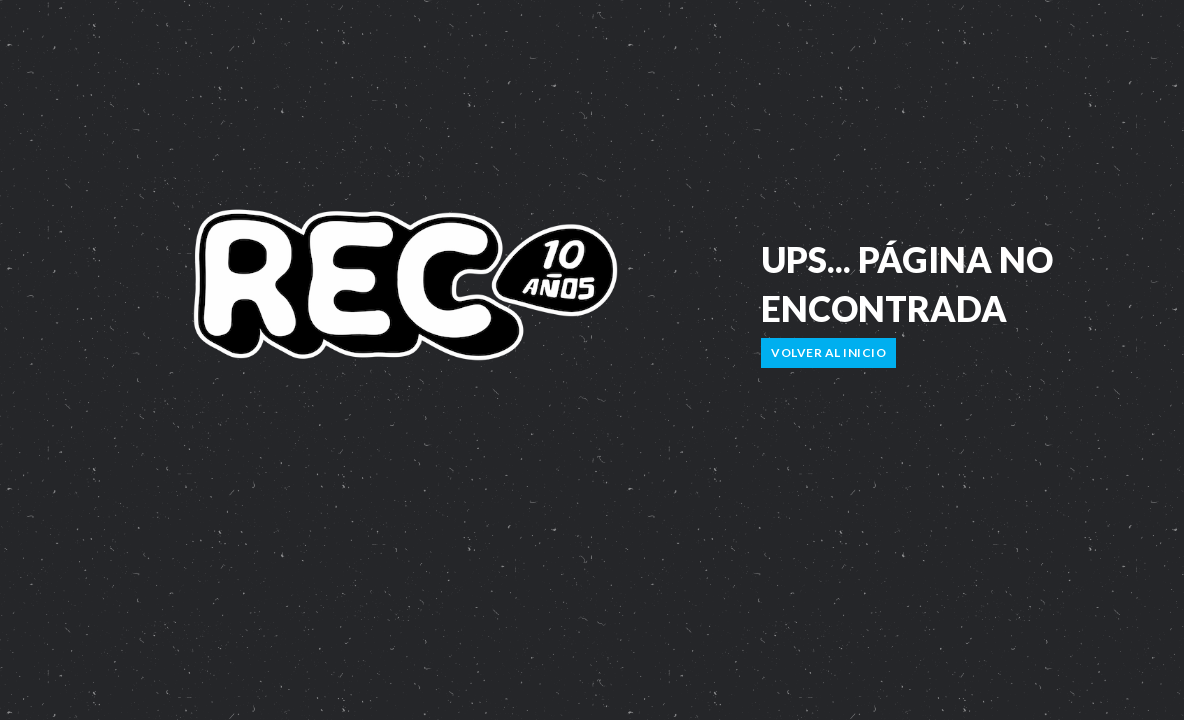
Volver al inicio (828, 352)
